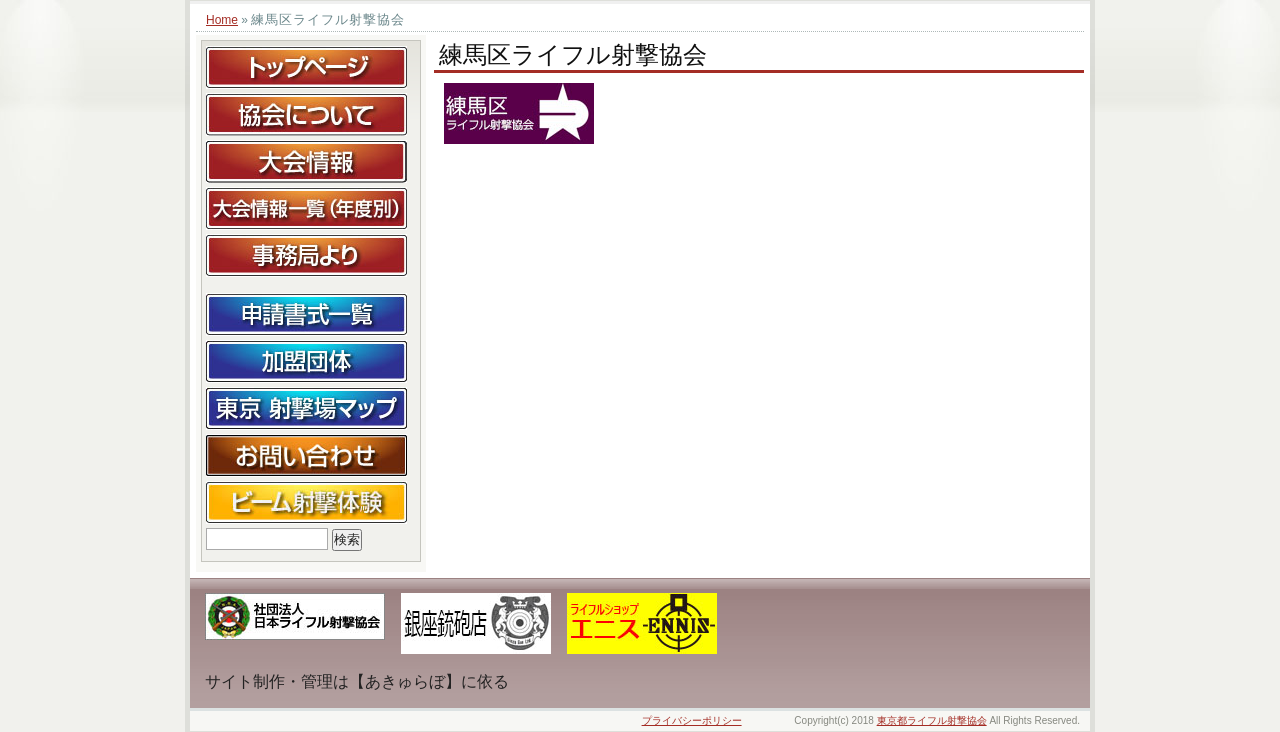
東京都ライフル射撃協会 (932, 720)
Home (222, 20)
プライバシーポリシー (692, 720)
